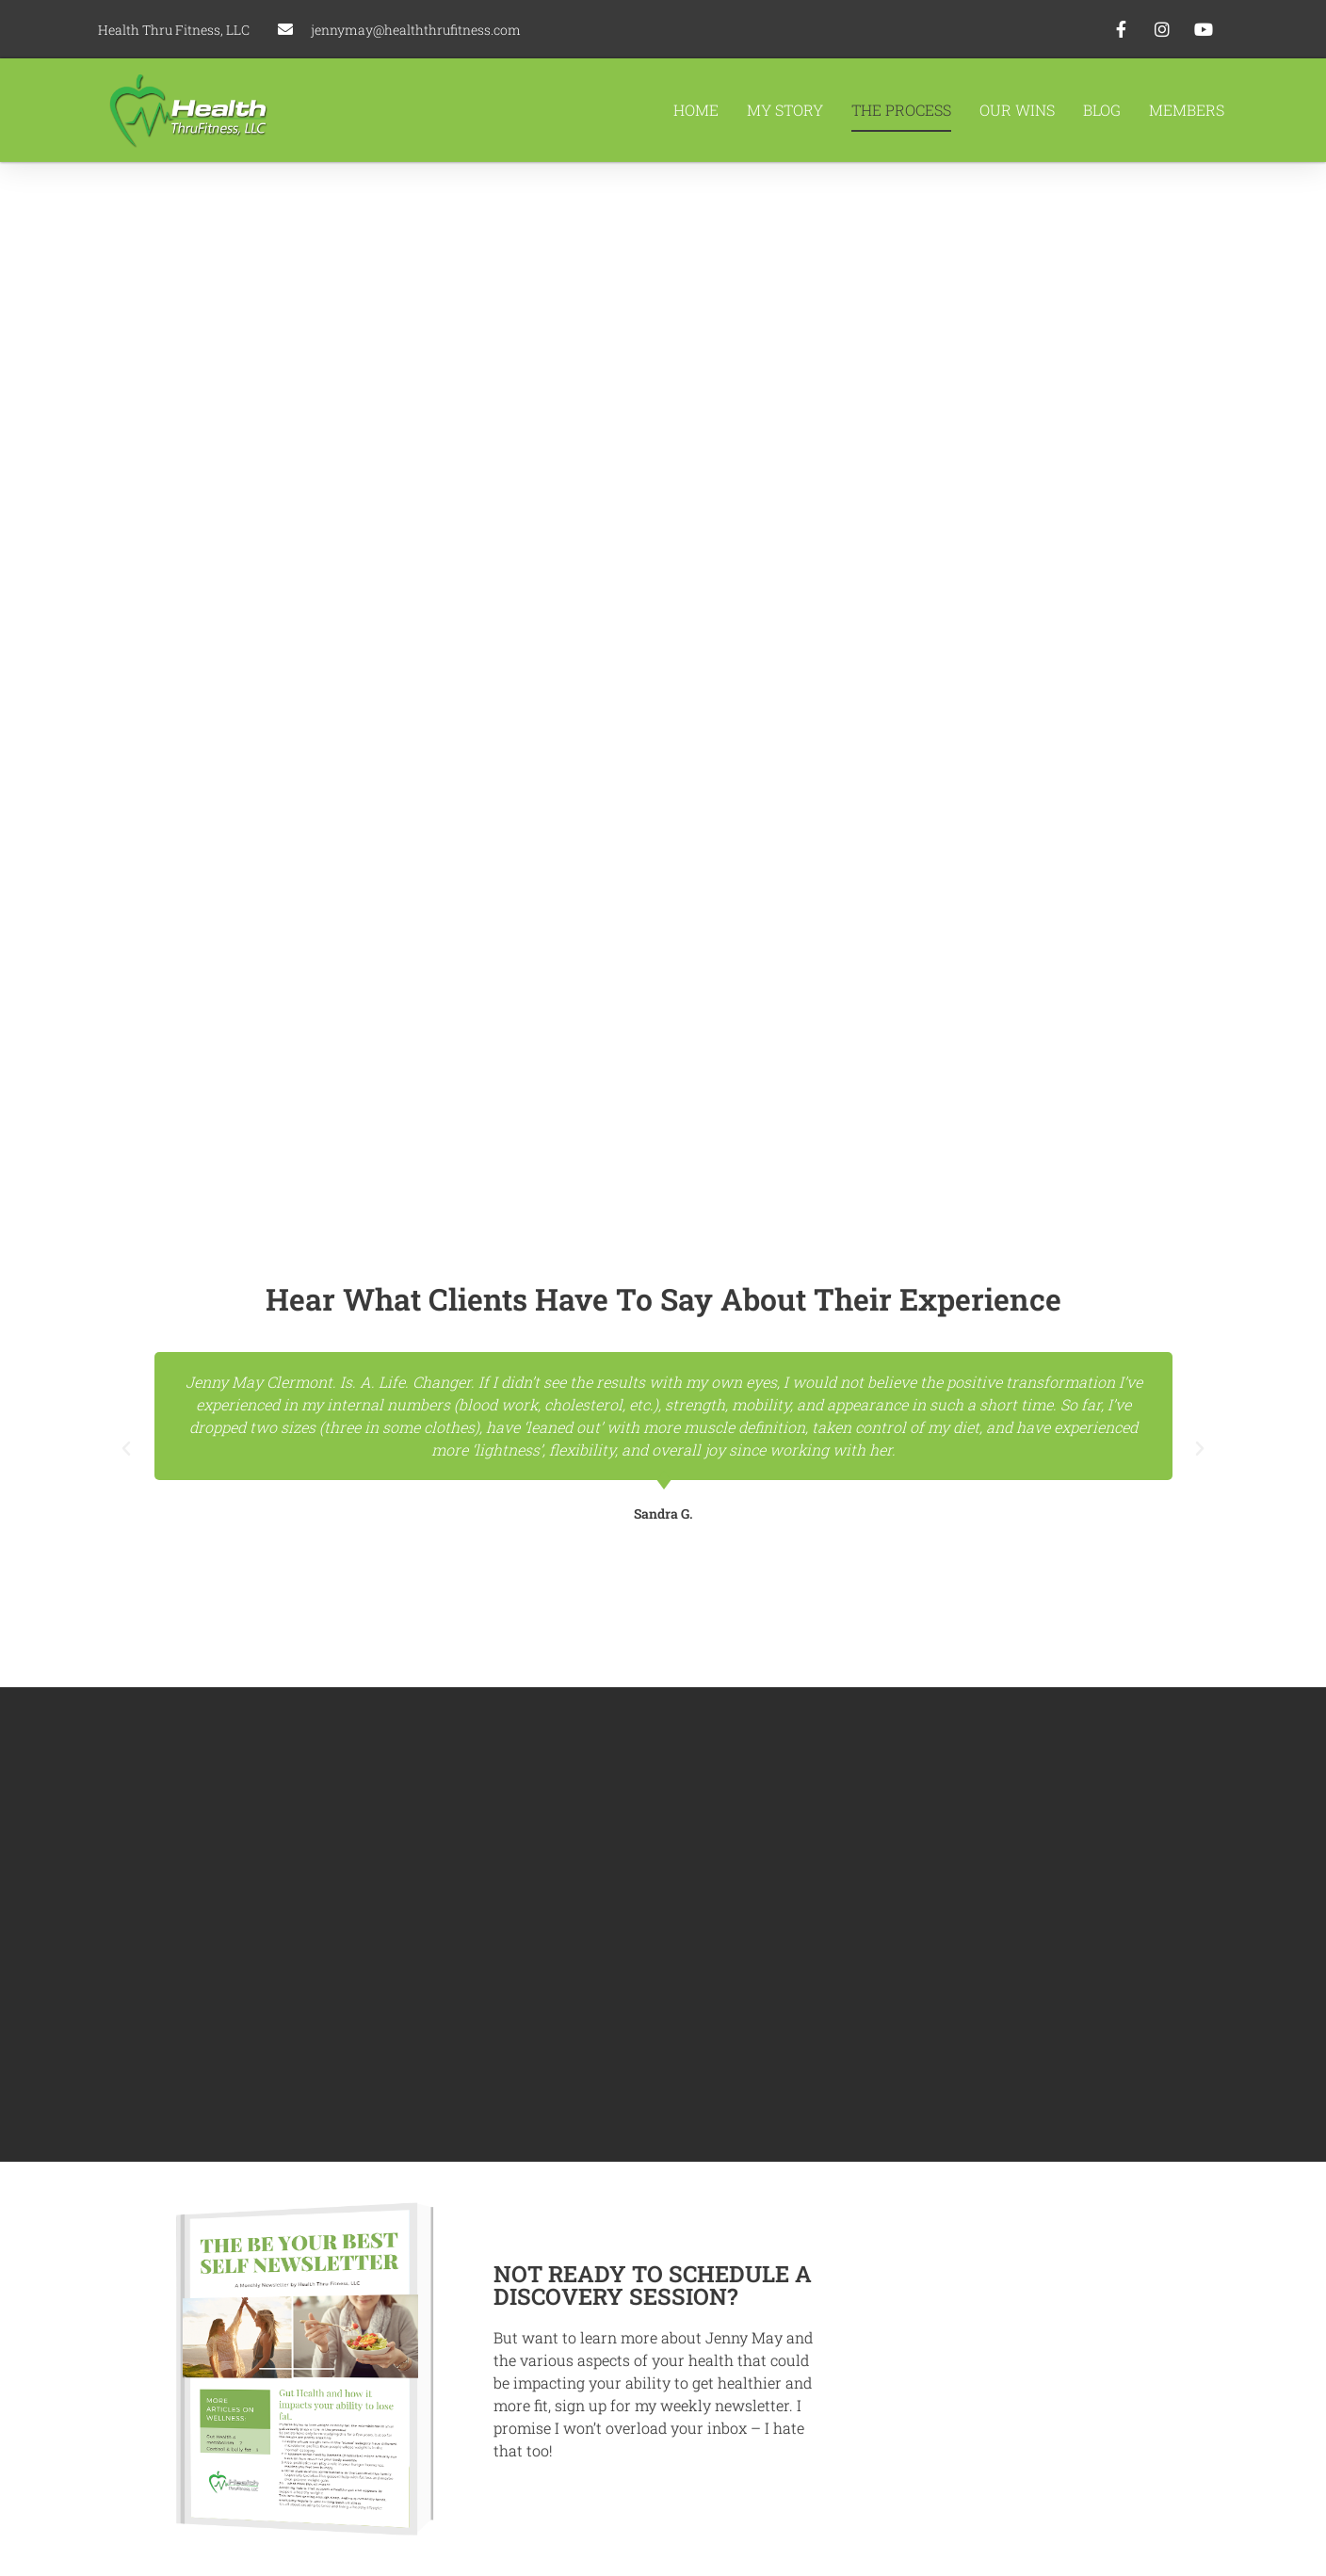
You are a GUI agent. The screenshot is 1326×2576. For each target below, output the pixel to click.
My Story (785, 110)
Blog (1102, 110)
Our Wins (1017, 110)
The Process (901, 110)
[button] (126, 1449)
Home (696, 110)
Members (1186, 110)
